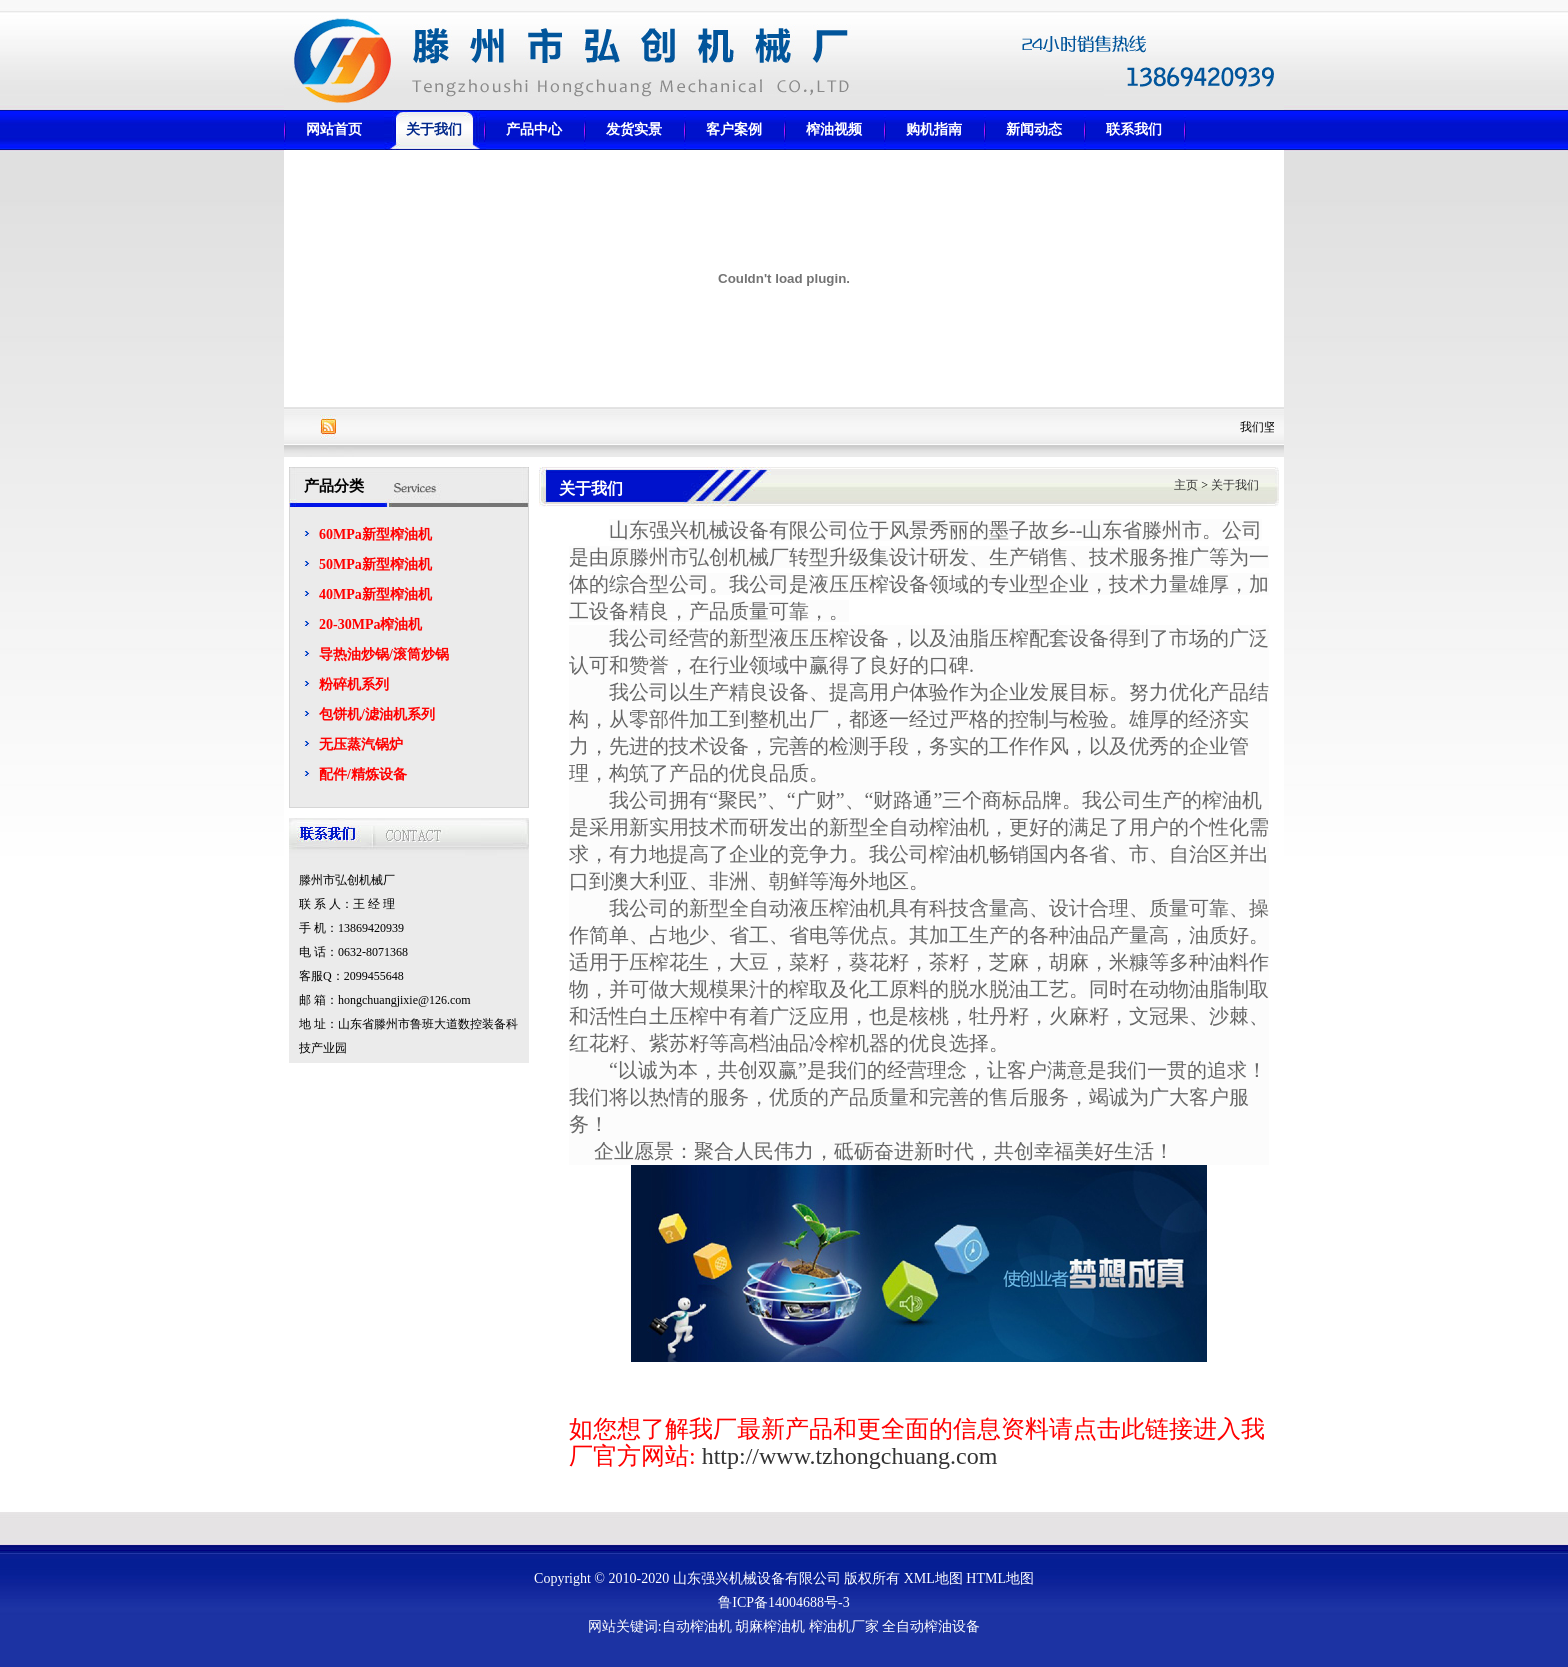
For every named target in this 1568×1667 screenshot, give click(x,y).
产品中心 (534, 129)
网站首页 (334, 129)
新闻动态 (1034, 129)
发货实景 (634, 129)
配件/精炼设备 (363, 774)
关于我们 (434, 129)
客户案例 (734, 129)
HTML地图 (1000, 1578)
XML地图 (933, 1578)
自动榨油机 (697, 1626)
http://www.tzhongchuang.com (850, 1456)
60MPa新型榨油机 (375, 534)
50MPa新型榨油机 (375, 564)
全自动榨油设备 (931, 1626)
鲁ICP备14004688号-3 (783, 1602)
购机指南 (934, 129)
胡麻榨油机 (770, 1626)
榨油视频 (834, 129)
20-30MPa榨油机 (370, 624)
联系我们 (1134, 129)
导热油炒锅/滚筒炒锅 (384, 654)
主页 (1186, 485)
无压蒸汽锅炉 (361, 744)
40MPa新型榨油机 (375, 594)
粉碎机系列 (354, 684)
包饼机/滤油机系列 (377, 714)
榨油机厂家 (844, 1626)
